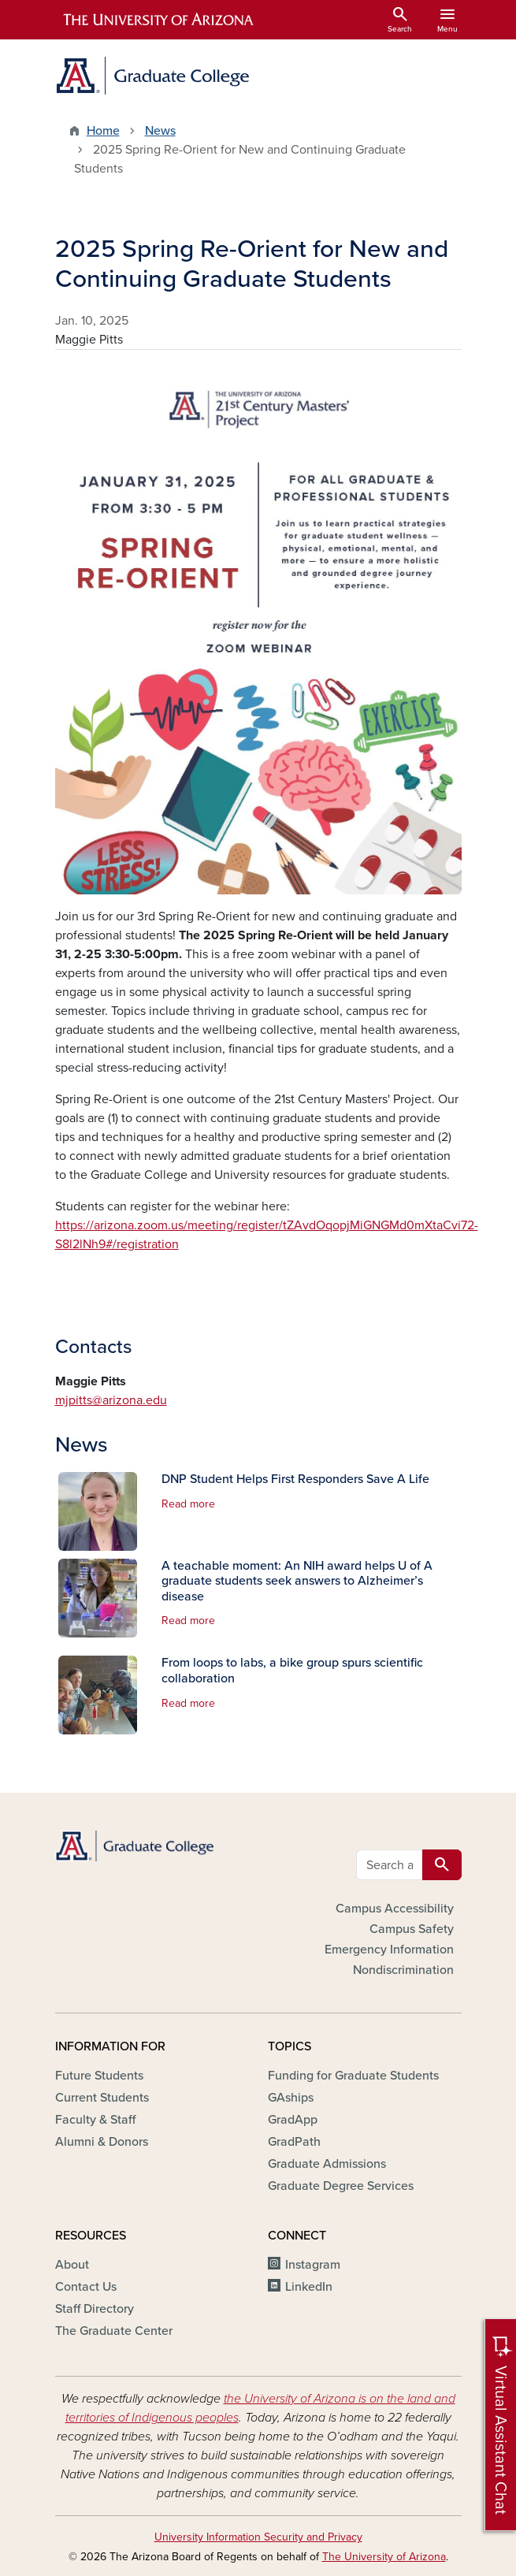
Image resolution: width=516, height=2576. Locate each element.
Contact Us (86, 2287)
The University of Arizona (384, 2556)
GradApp (292, 2120)
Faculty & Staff (95, 2120)
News (160, 131)
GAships (291, 2098)
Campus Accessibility (395, 1908)
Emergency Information (389, 1949)
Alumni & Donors (101, 2142)
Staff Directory (94, 2309)
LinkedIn (308, 2287)
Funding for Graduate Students (353, 2075)
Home (103, 131)
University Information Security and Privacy (258, 2537)
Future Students (99, 2075)
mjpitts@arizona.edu (111, 1400)
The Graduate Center (114, 2331)
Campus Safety (411, 1929)
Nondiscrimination (403, 1970)
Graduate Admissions (327, 2164)
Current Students (102, 2098)
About (72, 2265)
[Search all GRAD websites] (389, 1864)
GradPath (294, 2142)
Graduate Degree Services (341, 2186)
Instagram (312, 2265)
